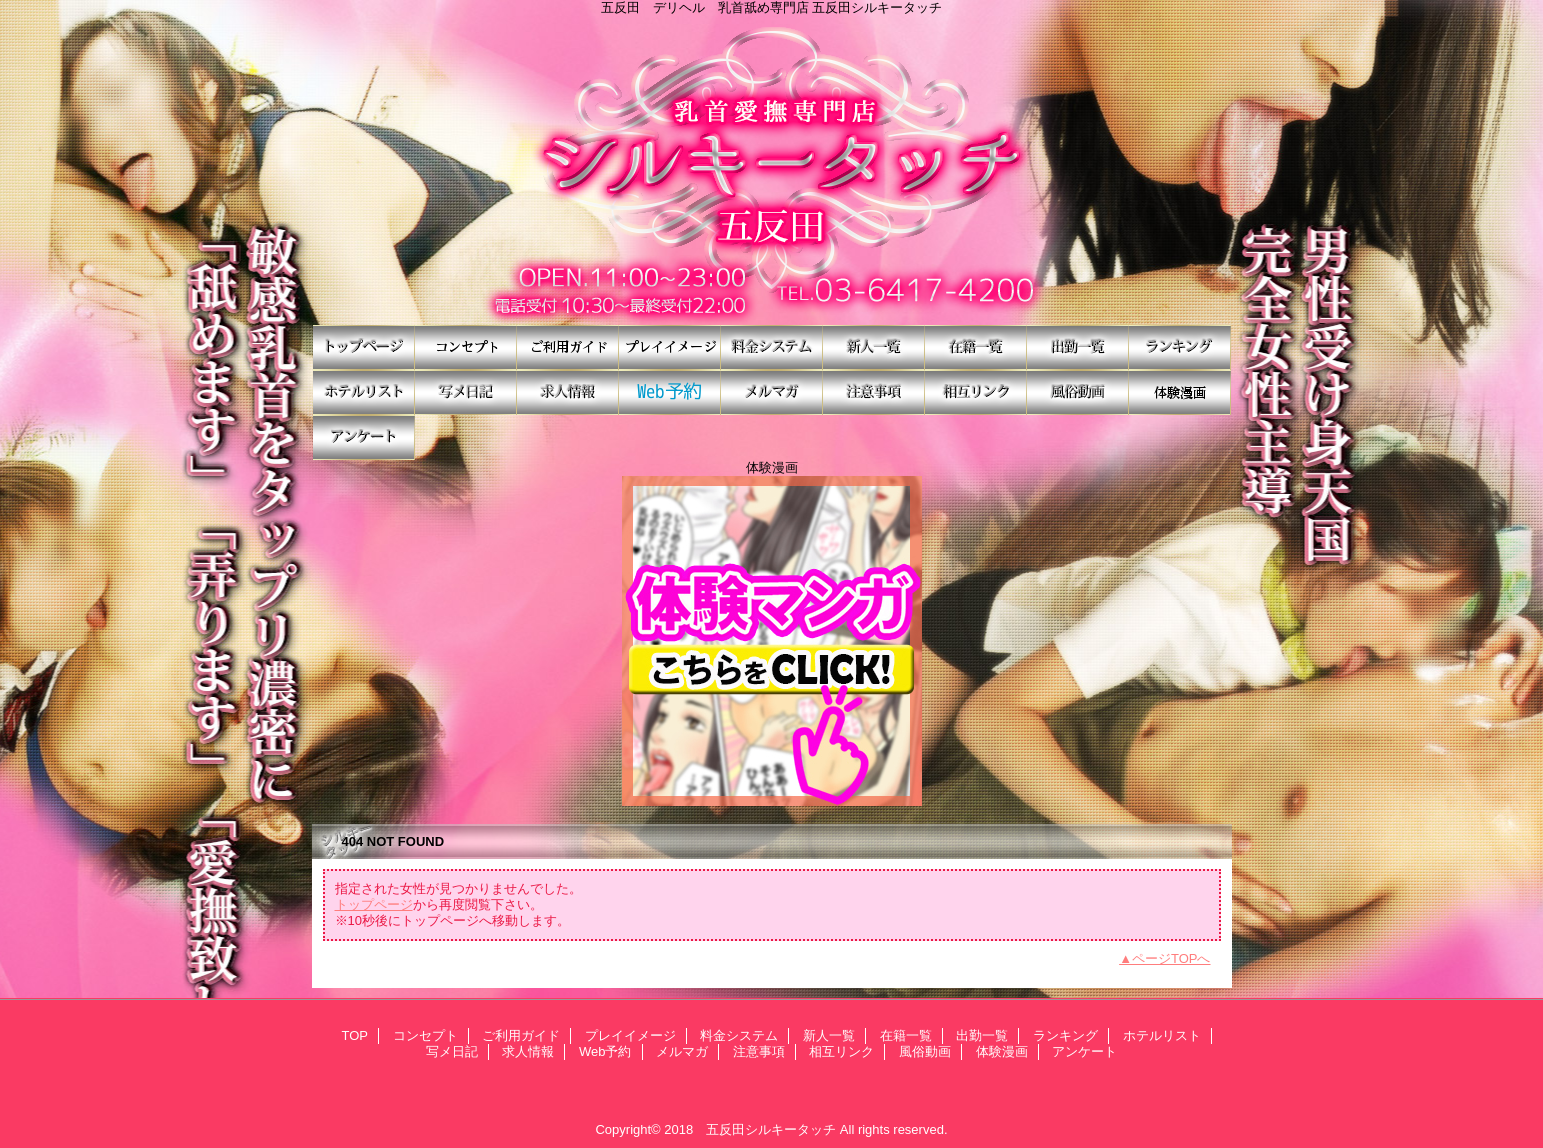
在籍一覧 (976, 347)
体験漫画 (1180, 392)
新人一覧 (874, 347)
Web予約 (670, 392)
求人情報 (568, 392)
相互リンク (976, 392)
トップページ (374, 904)
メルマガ (772, 392)
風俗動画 (1078, 392)
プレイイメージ (670, 347)
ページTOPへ (1171, 958)
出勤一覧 (1078, 347)
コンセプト (466, 347)
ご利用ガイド (568, 347)
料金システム (772, 347)
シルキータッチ (772, 170)
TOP (364, 347)
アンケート (364, 437)
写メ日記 (466, 392)
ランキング (1180, 347)
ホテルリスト (364, 392)
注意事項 (874, 392)
